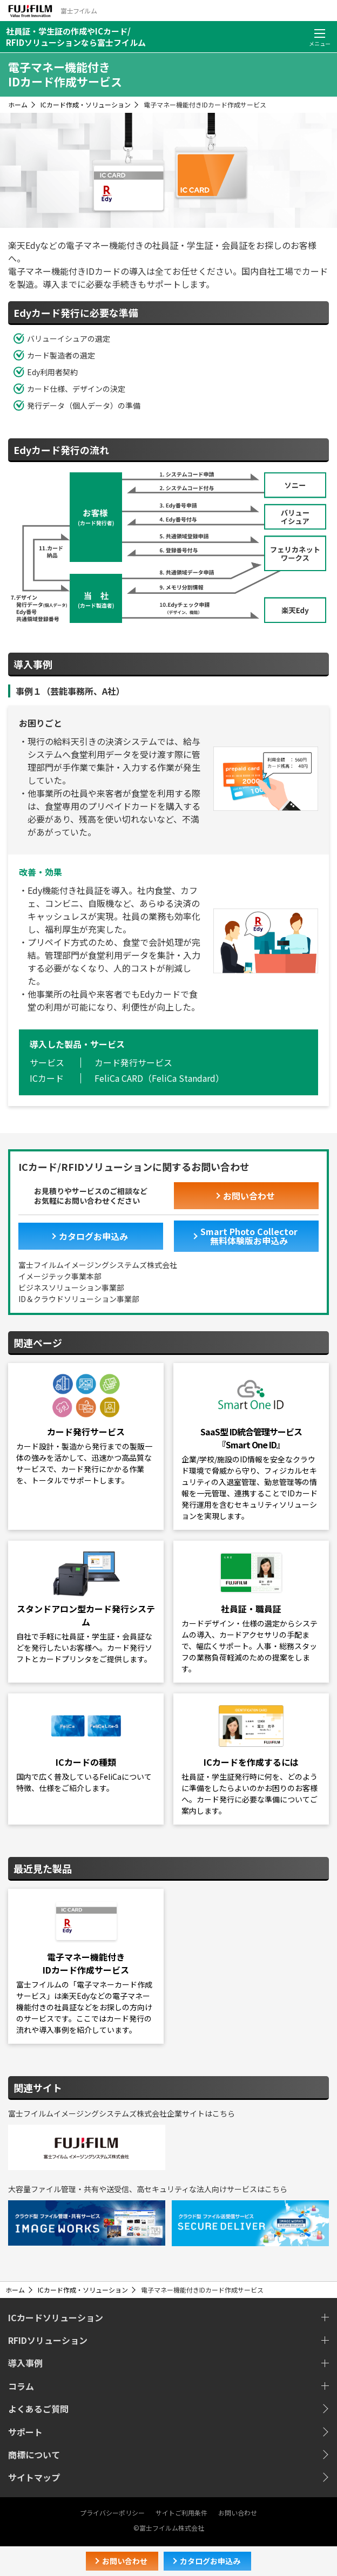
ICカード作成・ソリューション (86, 104)
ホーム (18, 104)
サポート (25, 2431)
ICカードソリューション (55, 2317)
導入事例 (25, 2362)
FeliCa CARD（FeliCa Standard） (159, 1078)
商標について (34, 2454)
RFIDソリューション (47, 2340)
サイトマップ (34, 2477)
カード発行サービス (133, 1062)
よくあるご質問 (38, 2408)
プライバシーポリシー (112, 2512)
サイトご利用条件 (181, 2512)
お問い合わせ (237, 2512)
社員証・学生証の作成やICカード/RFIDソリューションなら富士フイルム (76, 36)
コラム (21, 2386)
